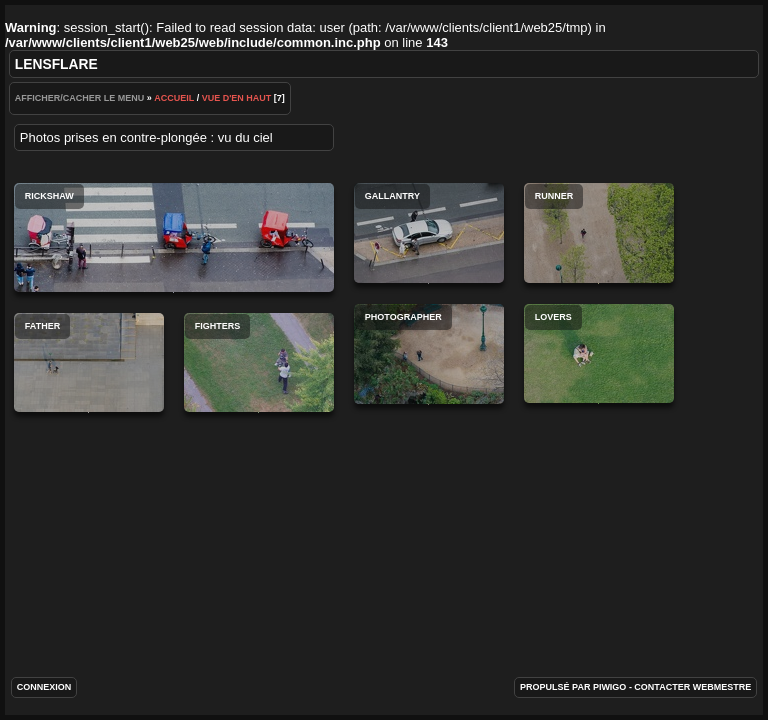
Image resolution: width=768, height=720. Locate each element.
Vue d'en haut (237, 98)
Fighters (259, 362)
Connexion (44, 687)
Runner (599, 233)
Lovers (599, 353)
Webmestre (722, 687)
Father (89, 362)
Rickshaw (174, 237)
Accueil (174, 98)
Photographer (429, 354)
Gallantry (429, 233)
